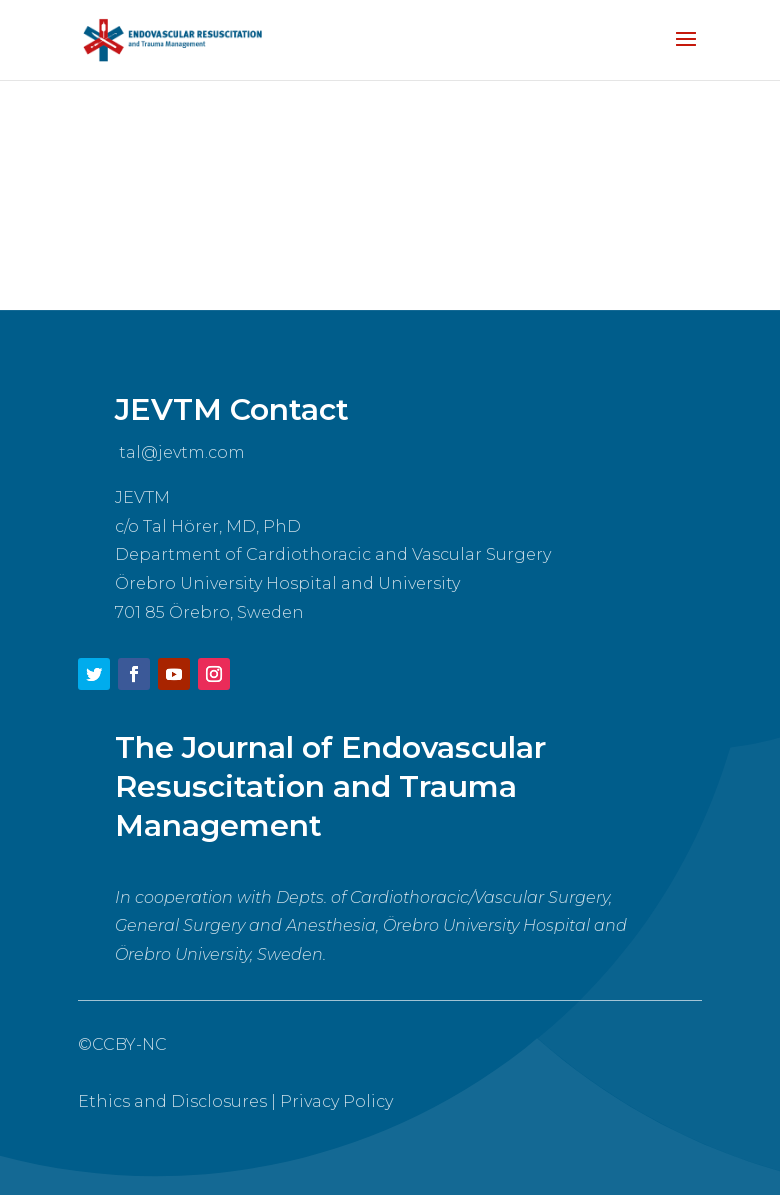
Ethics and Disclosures (172, 1101)
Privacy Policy (336, 1101)
